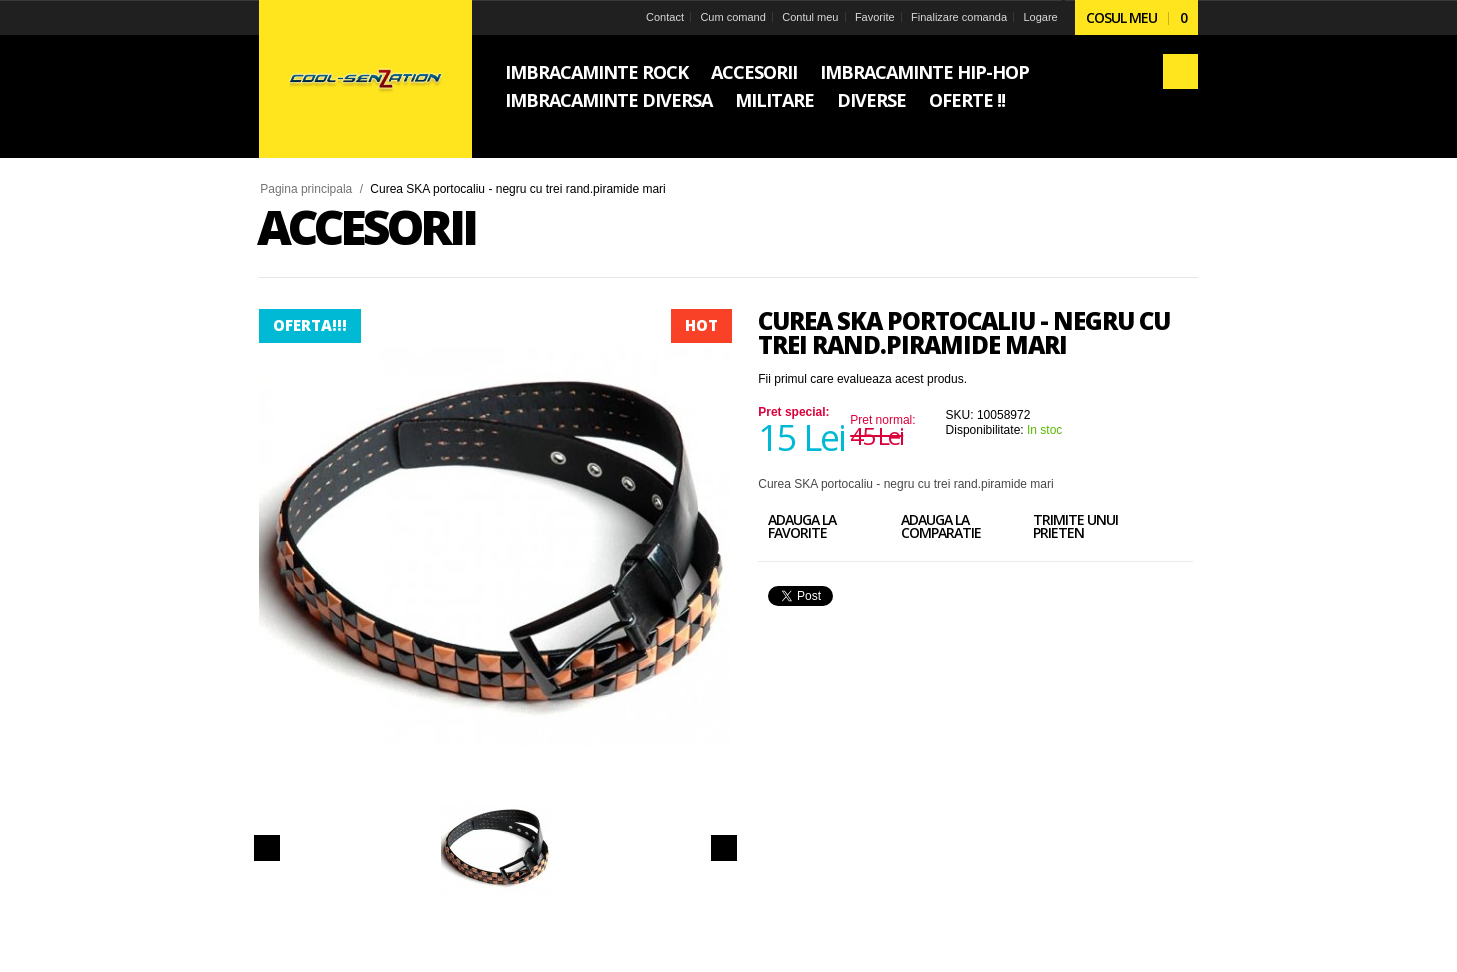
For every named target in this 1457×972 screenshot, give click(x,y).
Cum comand (715, 17)
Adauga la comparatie (966, 529)
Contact (645, 17)
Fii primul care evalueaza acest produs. (866, 379)
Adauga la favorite (813, 529)
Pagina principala (310, 189)
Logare (1035, 17)
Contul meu (796, 17)
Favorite (864, 17)
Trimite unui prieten (1115, 529)
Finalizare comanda (951, 17)
